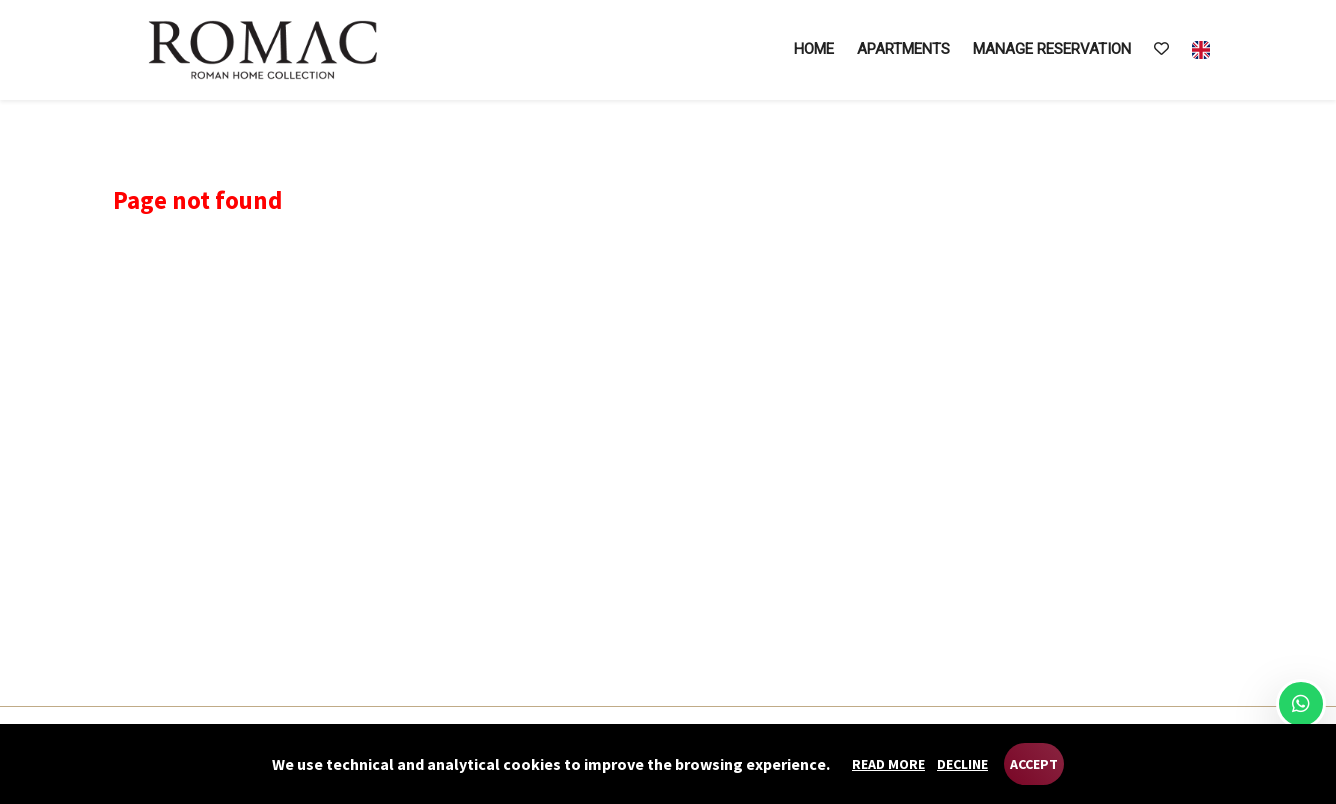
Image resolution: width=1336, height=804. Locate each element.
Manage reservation (1052, 49)
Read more (888, 764)
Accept (1034, 764)
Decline (962, 764)
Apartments (903, 49)
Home (814, 49)
